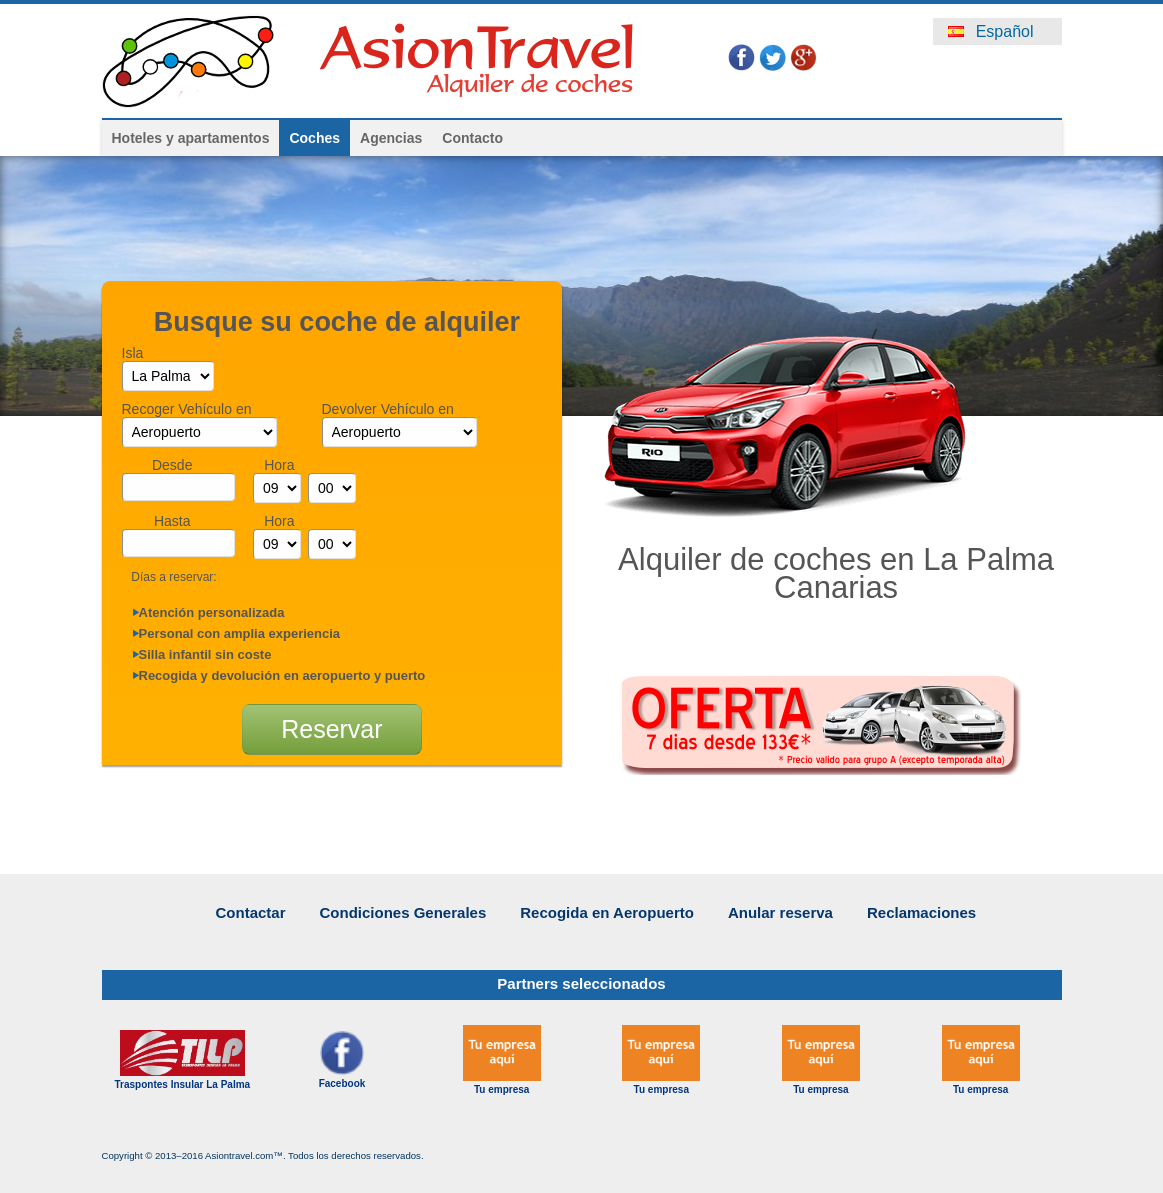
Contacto (472, 138)
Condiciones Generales (403, 912)
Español (990, 31)
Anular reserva (780, 912)
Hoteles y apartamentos (191, 138)
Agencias (391, 138)
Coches (314, 138)
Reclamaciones (921, 912)
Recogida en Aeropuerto (607, 912)
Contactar (251, 912)
